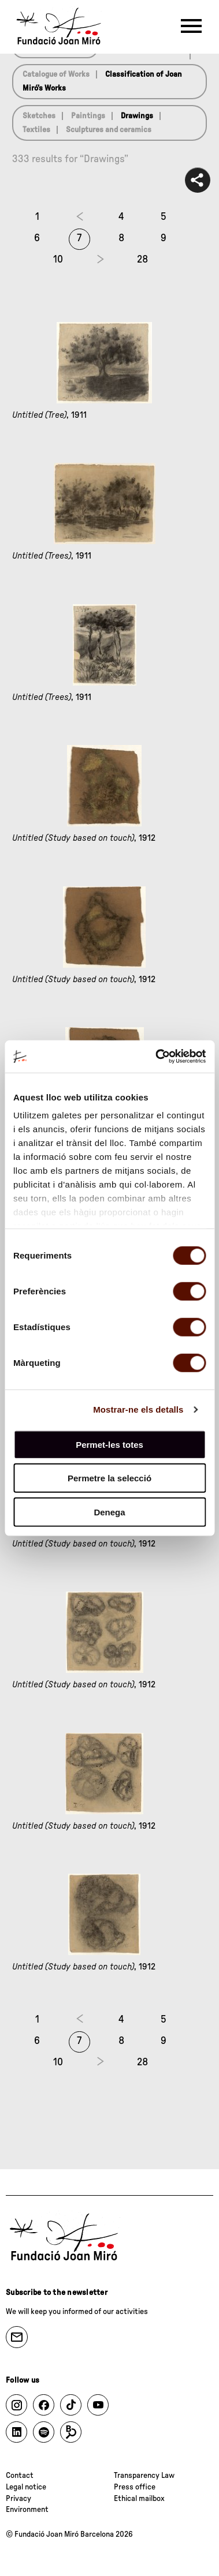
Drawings (137, 116)
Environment (27, 2510)
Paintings (88, 116)
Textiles (36, 130)
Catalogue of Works (56, 74)
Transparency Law (144, 2476)
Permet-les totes (109, 1444)
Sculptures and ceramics (108, 130)
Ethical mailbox (139, 2499)
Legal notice (26, 2487)
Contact (20, 2476)
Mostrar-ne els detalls (138, 1409)
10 (58, 259)
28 (142, 259)
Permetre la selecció (109, 1478)
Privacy (18, 2499)
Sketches (39, 116)
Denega (109, 1512)
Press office (134, 2487)
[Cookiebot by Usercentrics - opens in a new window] (156, 1056)
